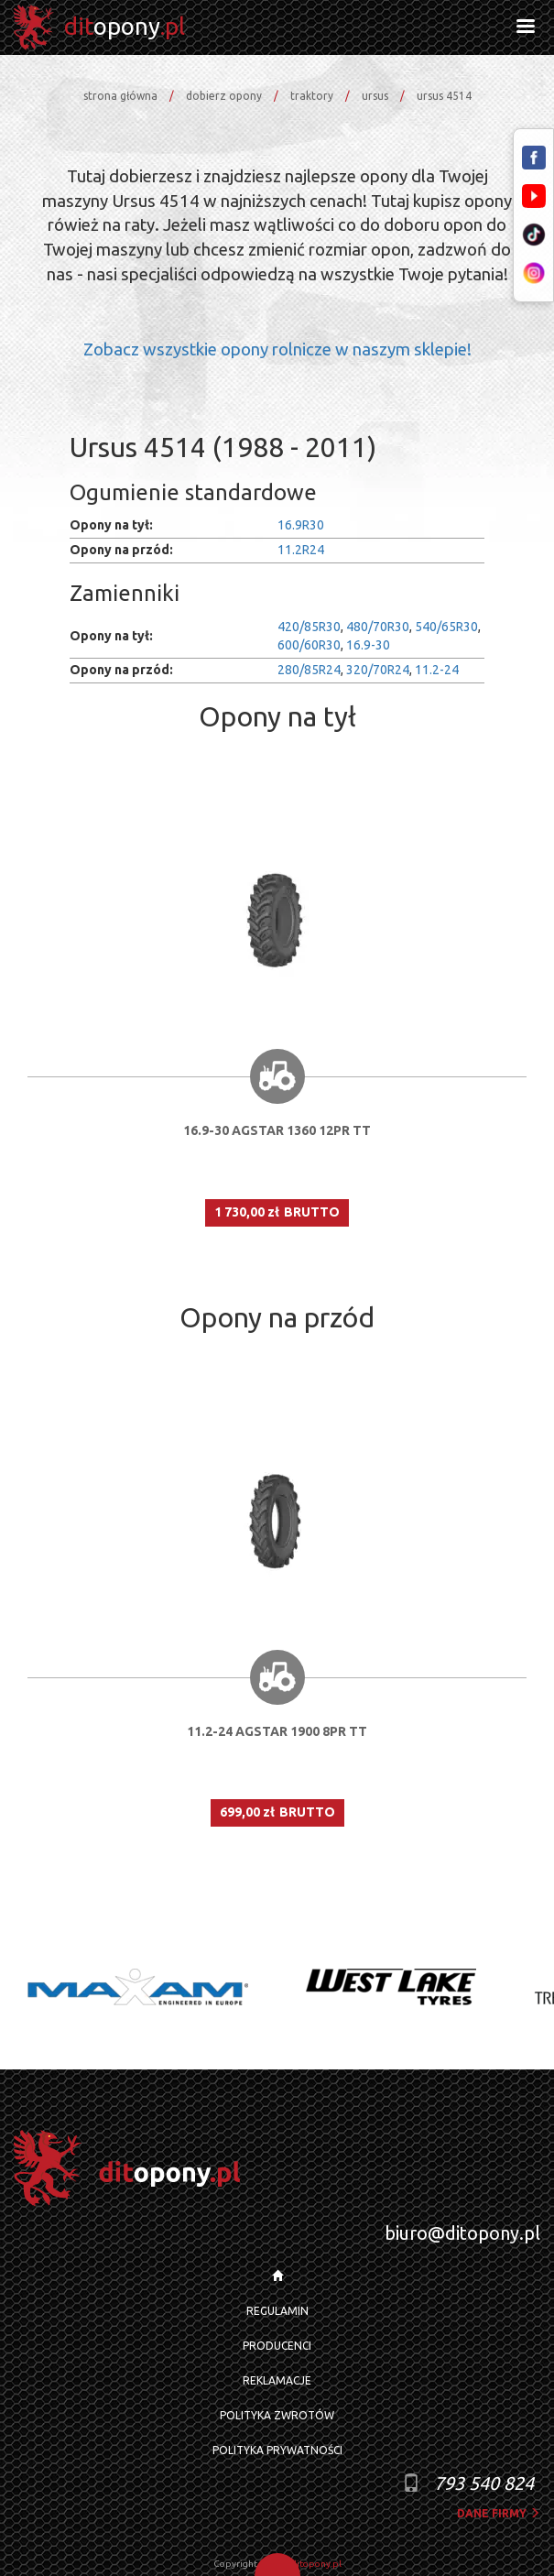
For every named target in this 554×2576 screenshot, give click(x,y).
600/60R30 (309, 645)
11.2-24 (437, 669)
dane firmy (498, 2513)
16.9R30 (300, 525)
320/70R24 (377, 669)
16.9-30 (368, 645)
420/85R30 (309, 626)
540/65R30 (446, 626)
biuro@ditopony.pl (462, 2232)
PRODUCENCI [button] (277, 2346)
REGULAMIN (277, 2311)
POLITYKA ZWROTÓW (277, 2415)
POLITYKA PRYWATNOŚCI (277, 2450)
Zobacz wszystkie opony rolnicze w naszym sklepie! (277, 349)
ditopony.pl (316, 2564)
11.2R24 (300, 549)
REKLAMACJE (277, 2380)
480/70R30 (377, 626)
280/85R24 (309, 669)
